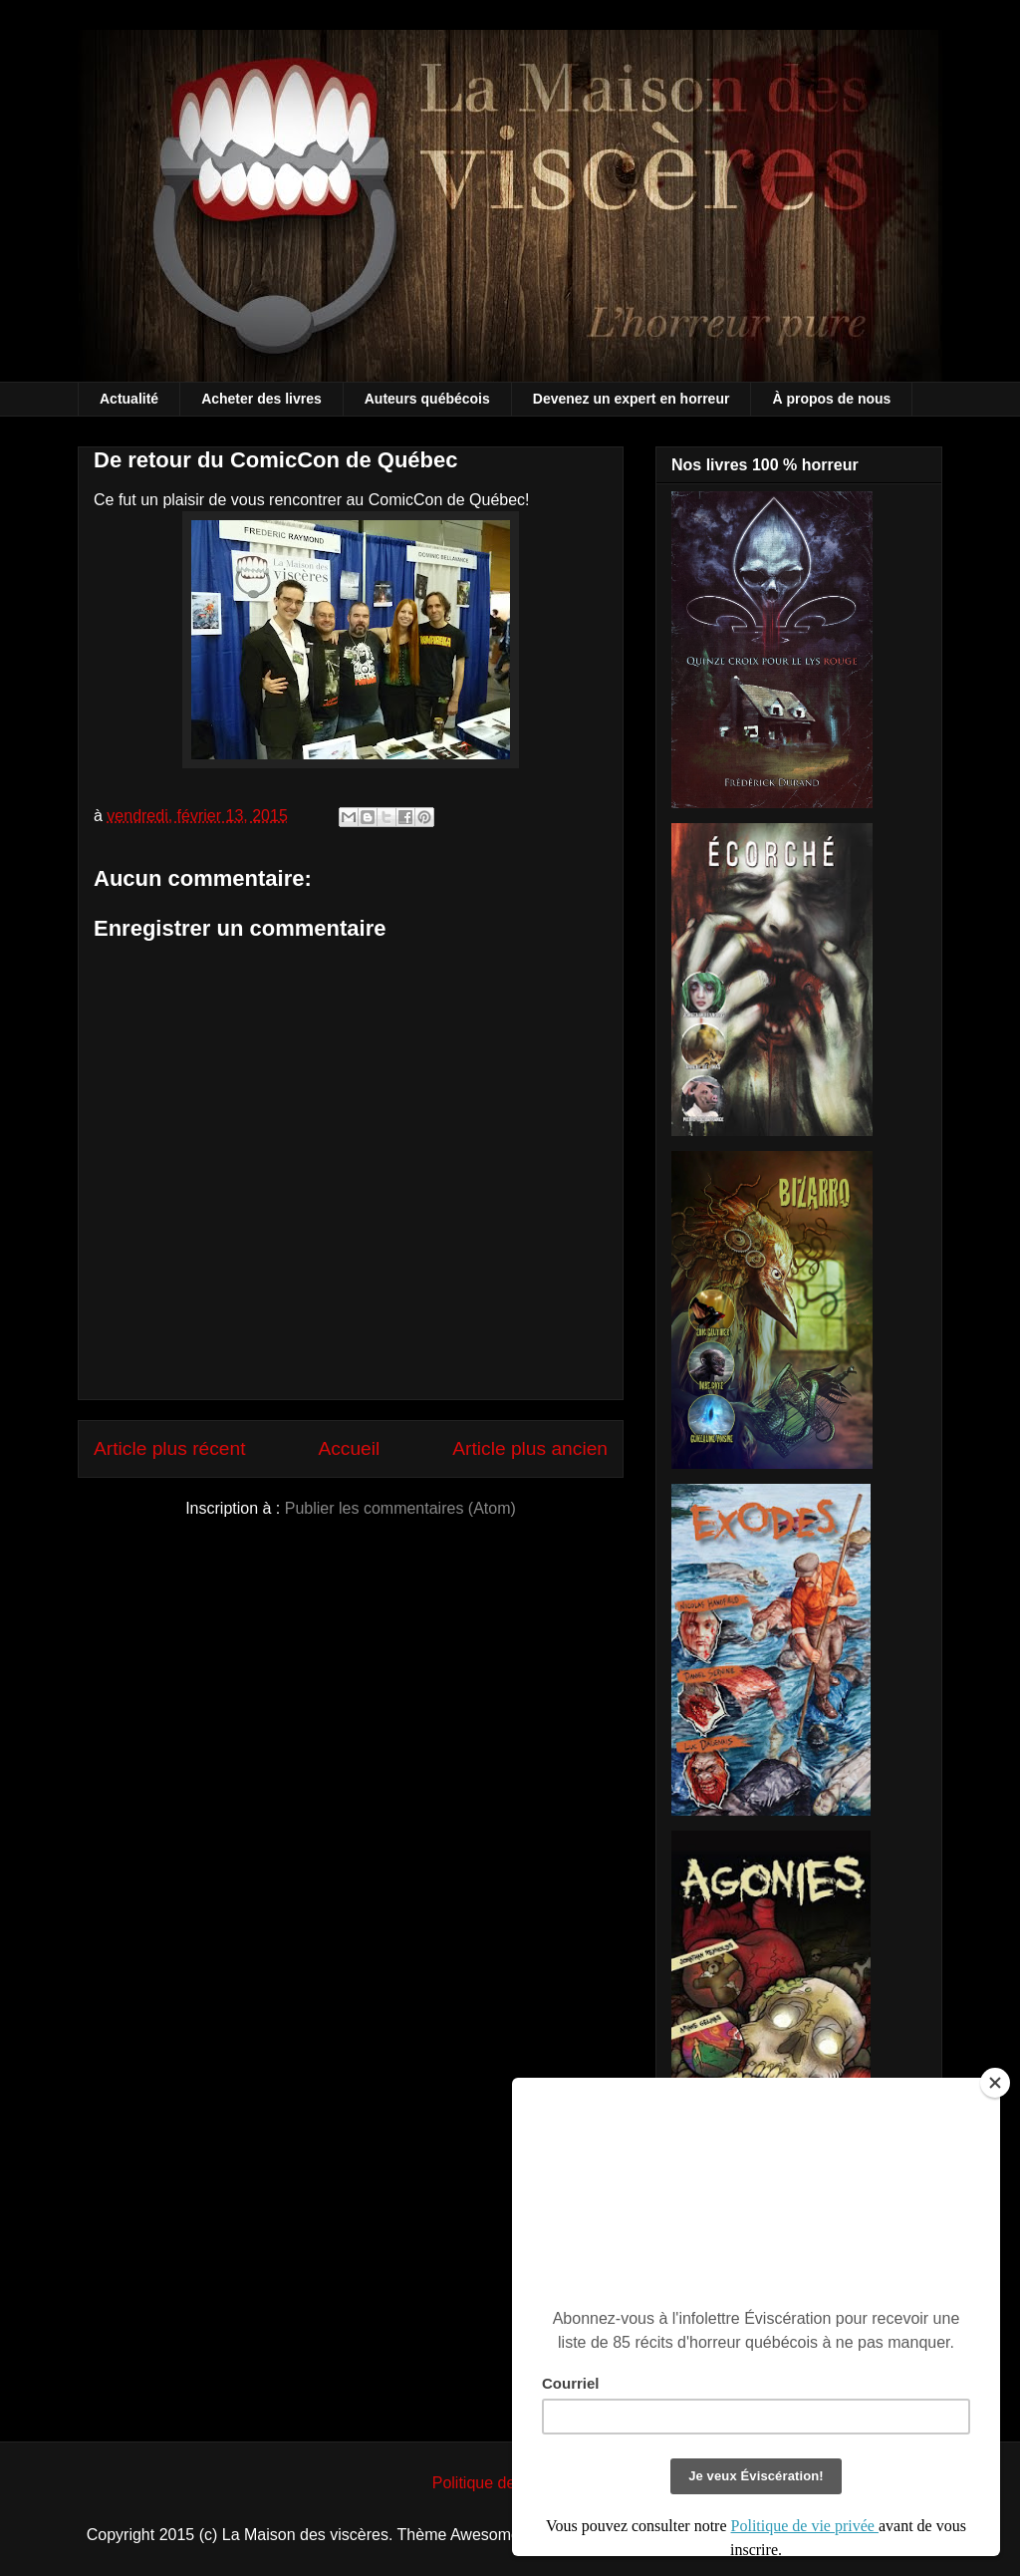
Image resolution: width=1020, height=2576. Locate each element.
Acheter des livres (261, 399)
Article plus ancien (530, 1448)
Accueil (349, 1448)
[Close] (995, 2083)
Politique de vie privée (510, 2482)
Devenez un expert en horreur (631, 399)
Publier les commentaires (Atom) (400, 1508)
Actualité (129, 399)
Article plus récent (170, 1448)
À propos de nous (831, 399)
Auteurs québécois (427, 399)
